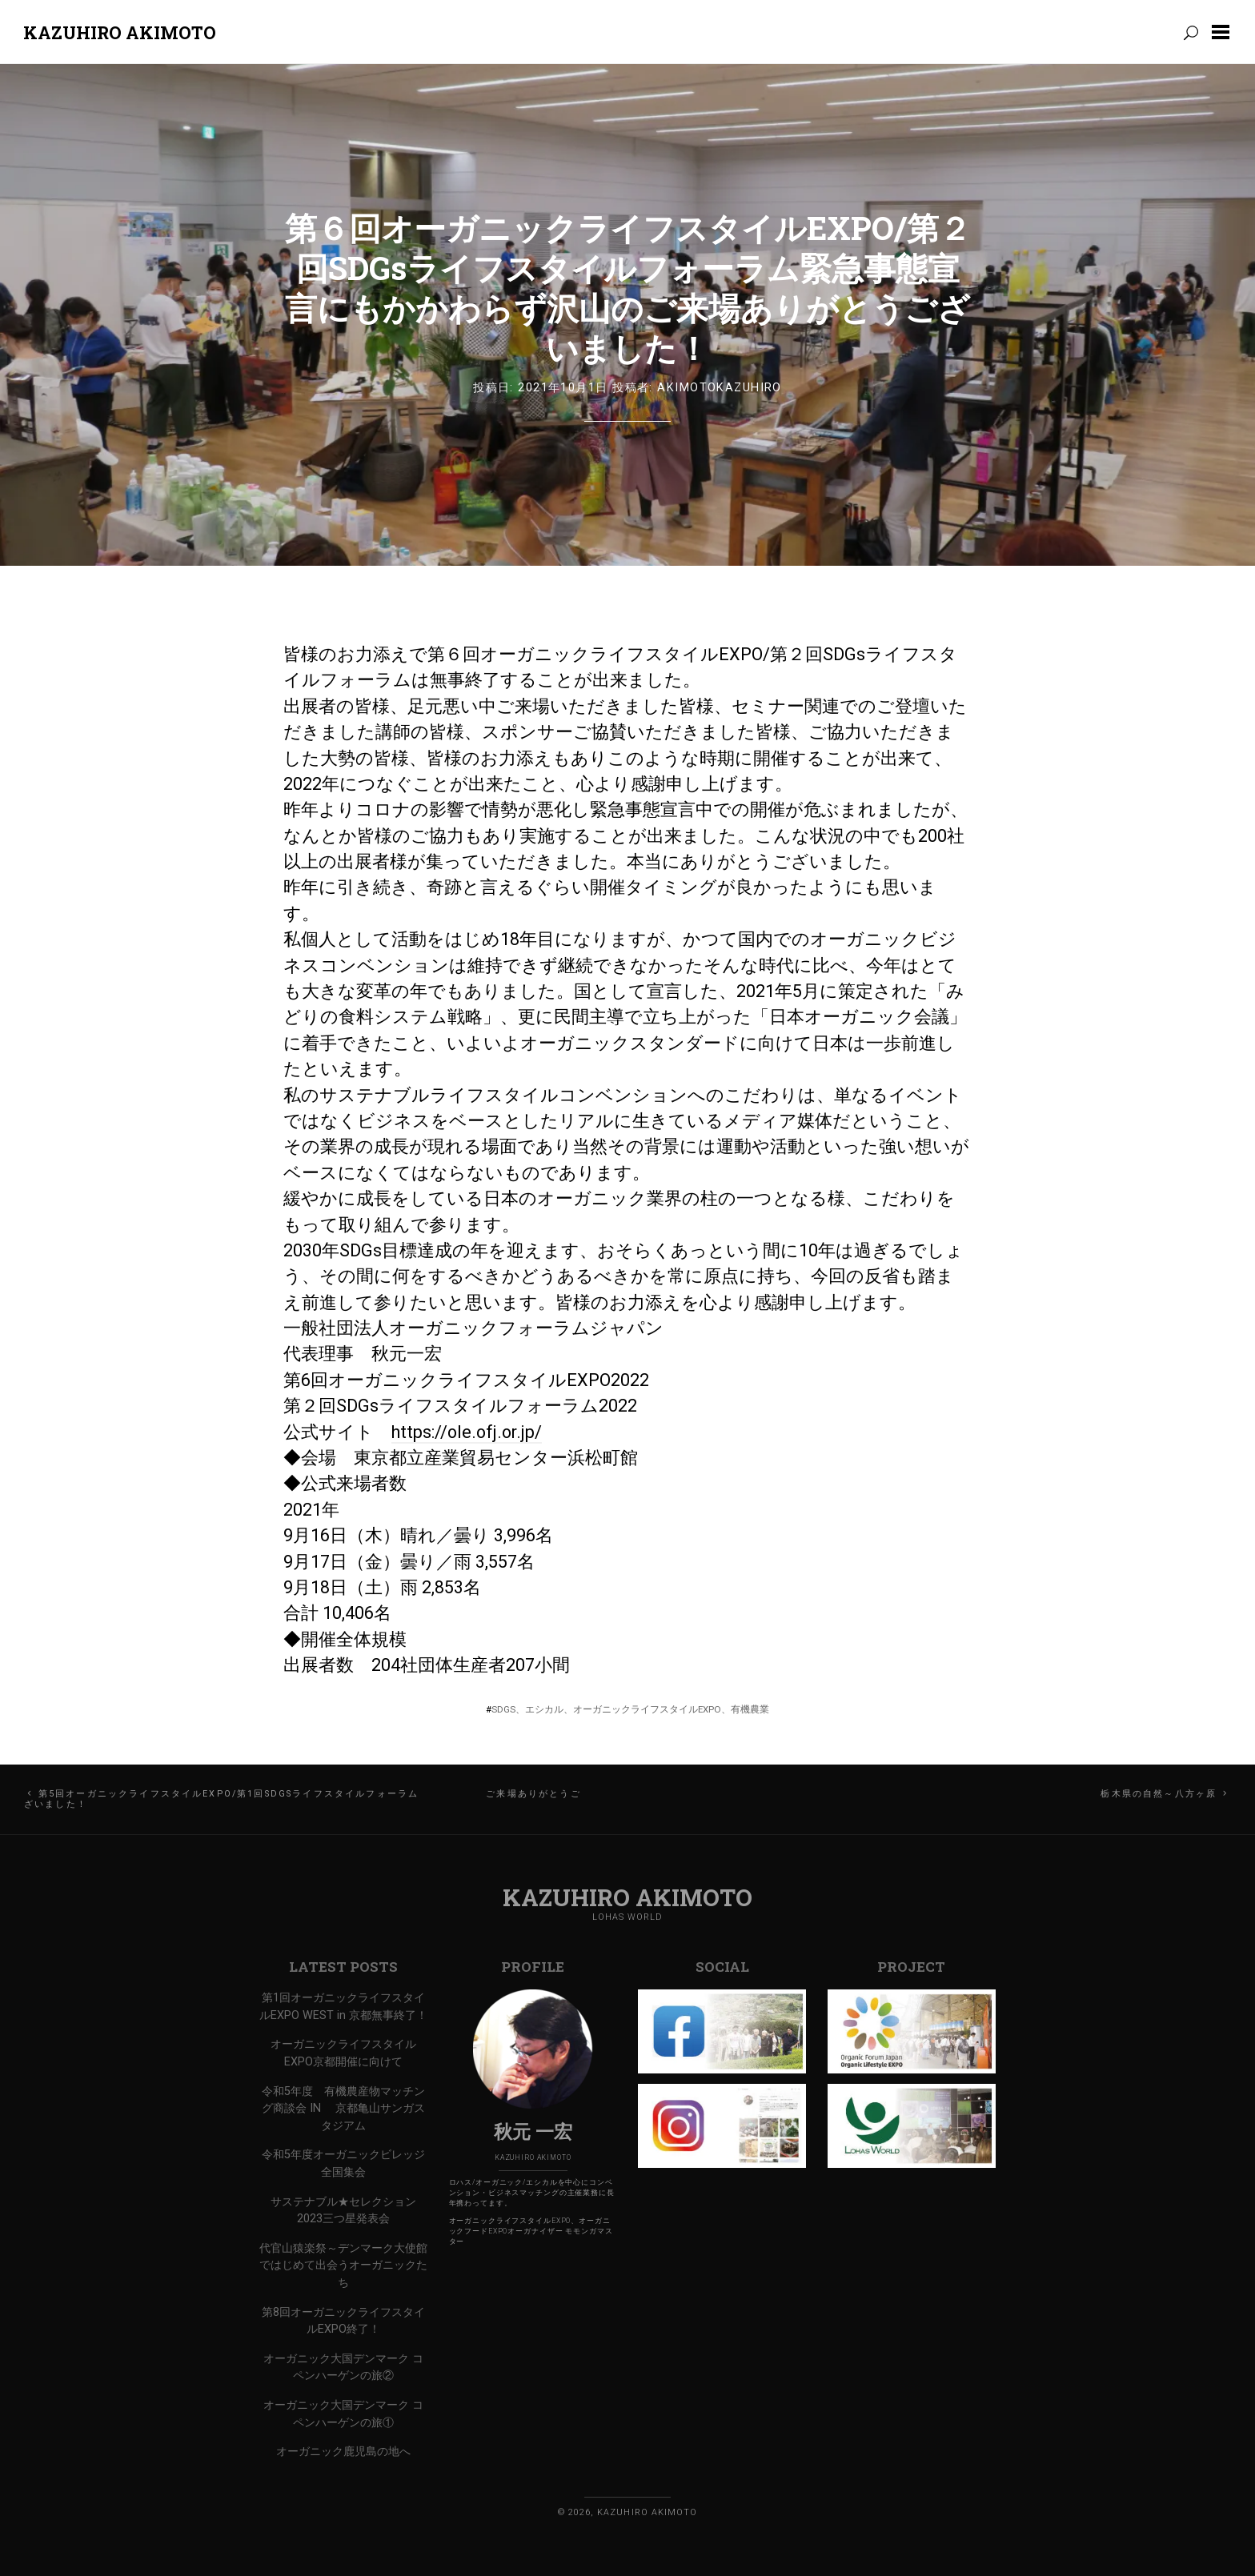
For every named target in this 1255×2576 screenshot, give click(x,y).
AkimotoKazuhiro (719, 388)
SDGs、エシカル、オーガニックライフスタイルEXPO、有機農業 (630, 1709)
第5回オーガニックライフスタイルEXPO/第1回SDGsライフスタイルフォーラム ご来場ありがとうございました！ (302, 1799)
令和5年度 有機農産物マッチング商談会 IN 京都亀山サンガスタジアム (343, 2109)
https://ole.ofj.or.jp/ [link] (466, 1432)
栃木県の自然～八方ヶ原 (1159, 1794)
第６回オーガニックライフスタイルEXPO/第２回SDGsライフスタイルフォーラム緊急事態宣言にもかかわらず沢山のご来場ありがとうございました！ (628, 287)
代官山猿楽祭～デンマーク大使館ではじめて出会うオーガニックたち (343, 2265)
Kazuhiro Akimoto (119, 32)
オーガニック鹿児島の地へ (343, 2451)
